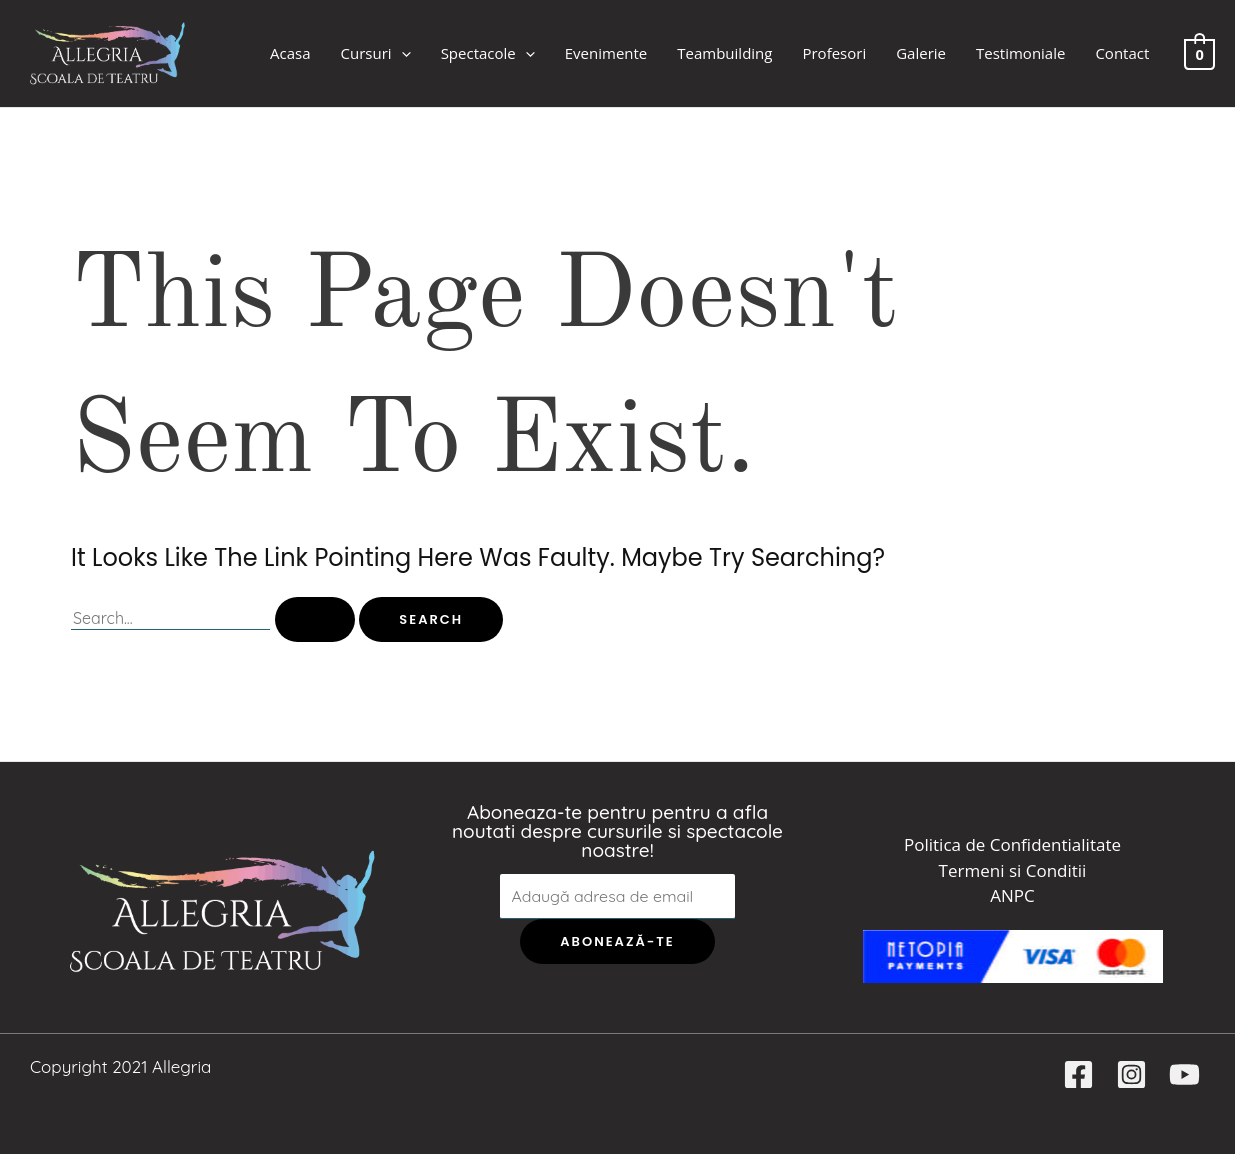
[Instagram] (1131, 1074)
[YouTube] (1184, 1074)
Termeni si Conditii (1013, 870)
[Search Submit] (315, 619)
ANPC (1012, 895)
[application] (401, 53)
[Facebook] (1078, 1074)
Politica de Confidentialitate (1012, 844)
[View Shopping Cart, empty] (1199, 52)
